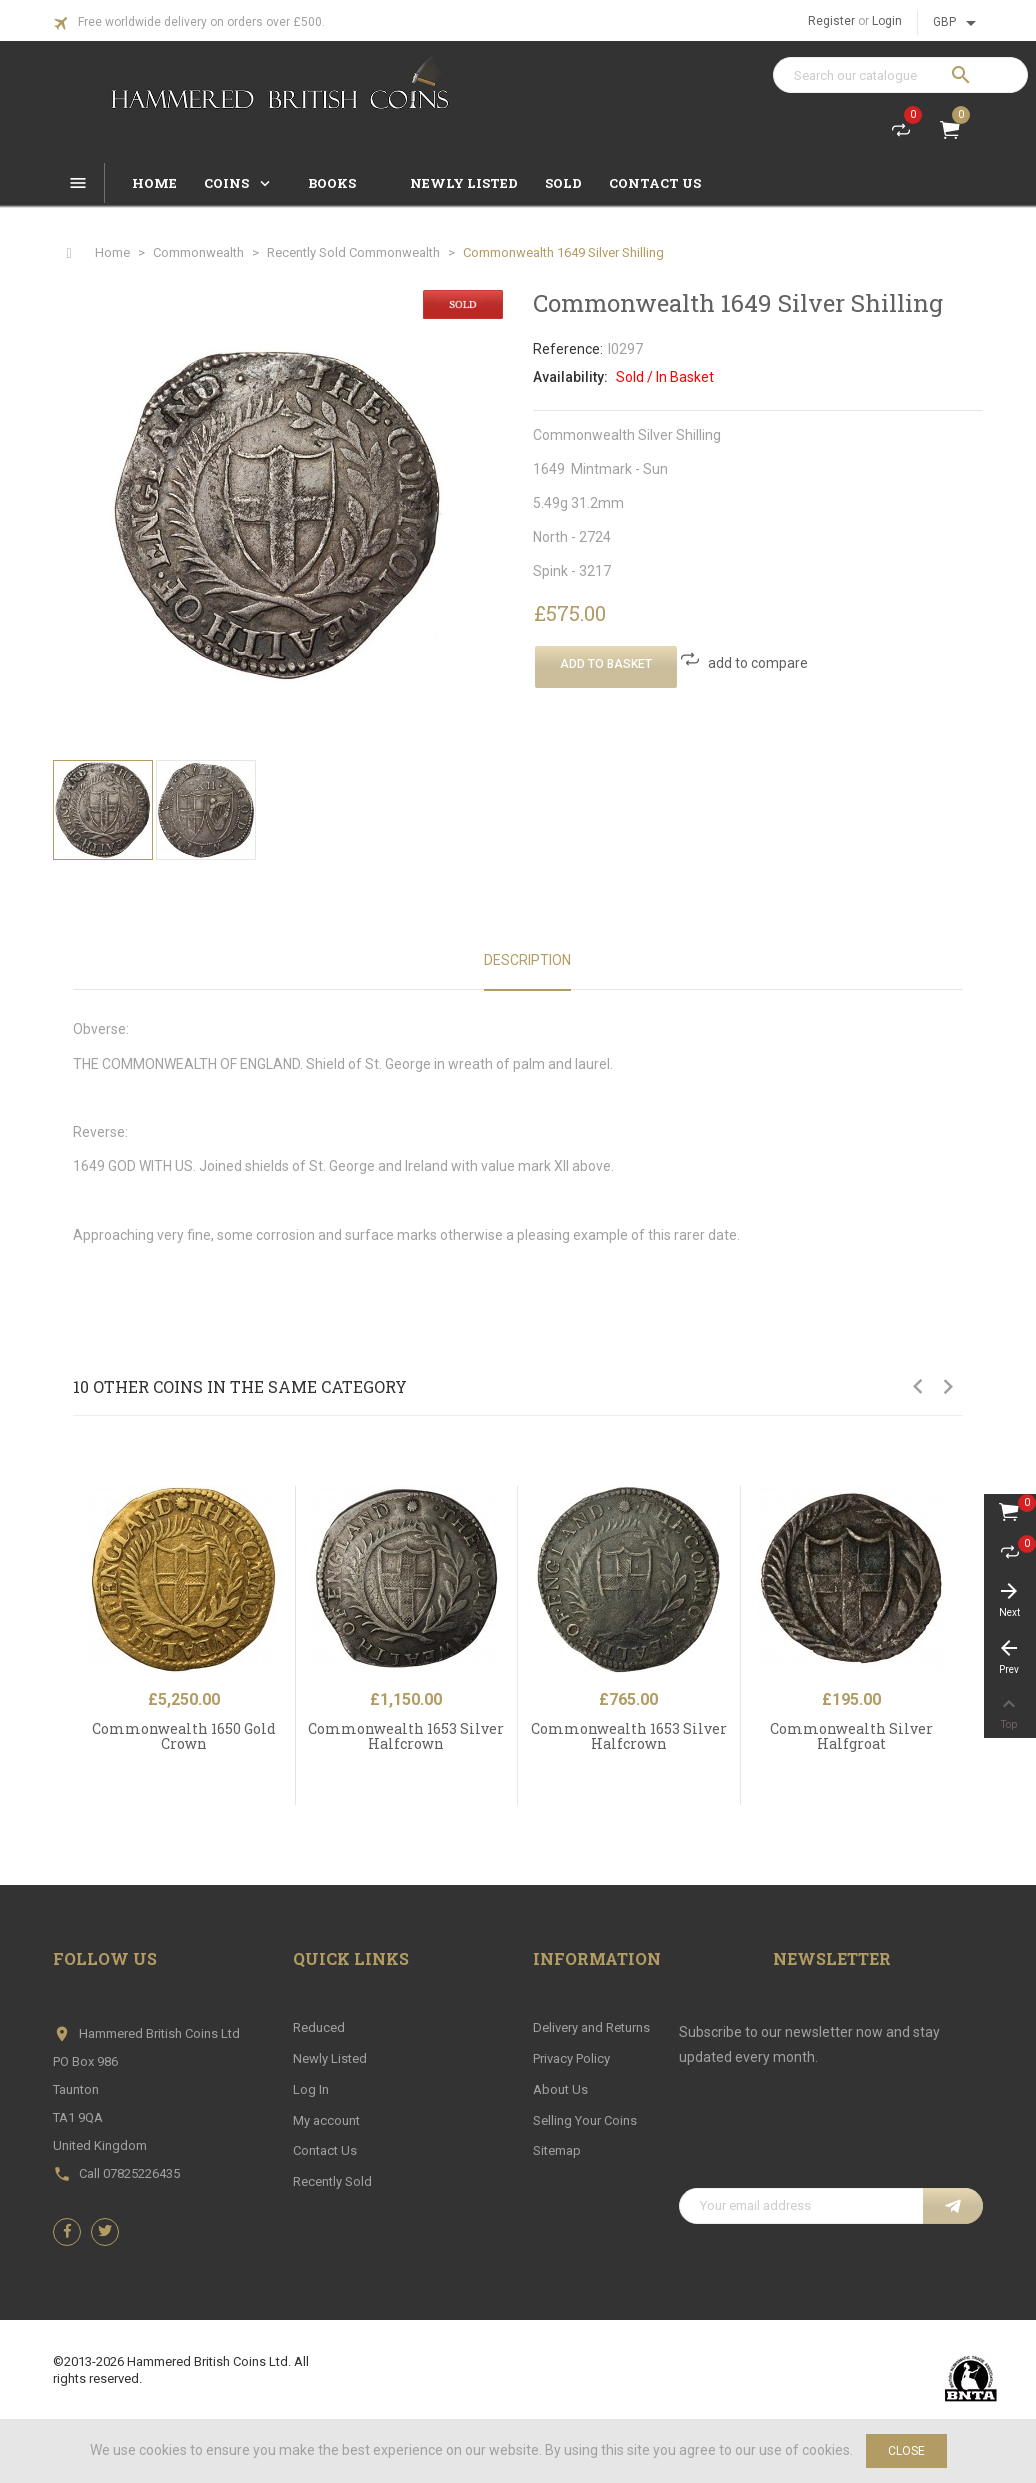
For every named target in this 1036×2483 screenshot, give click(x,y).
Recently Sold (332, 2181)
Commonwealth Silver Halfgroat (851, 1736)
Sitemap (557, 2150)
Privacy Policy (571, 2058)
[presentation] (831, 2139)
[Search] (900, 75)
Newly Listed (330, 2058)
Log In (311, 2089)
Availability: (570, 377)
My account (326, 2120)
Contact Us (325, 2150)
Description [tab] (527, 960)
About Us (560, 2089)
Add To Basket (606, 664)
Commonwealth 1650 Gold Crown (184, 1736)
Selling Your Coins (585, 2120)
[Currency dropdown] (958, 23)
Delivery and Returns (591, 2027)
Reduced (319, 2027)
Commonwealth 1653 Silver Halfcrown (406, 1736)
